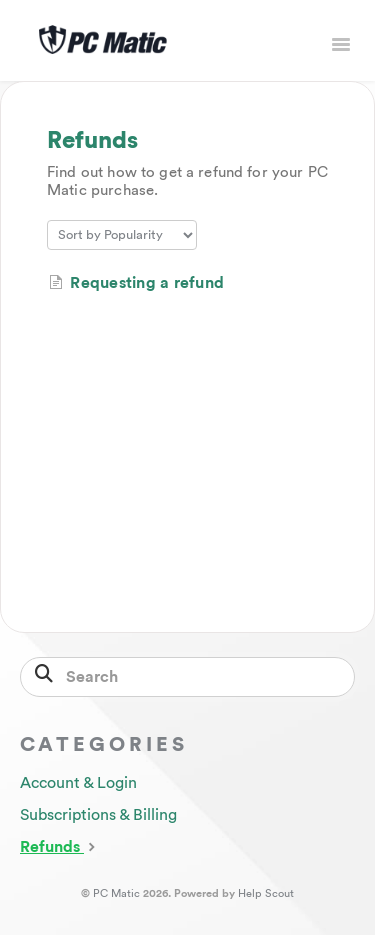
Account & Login (78, 783)
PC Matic (116, 893)
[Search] (187, 677)
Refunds (60, 846)
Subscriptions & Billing (98, 815)
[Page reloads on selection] (122, 235)
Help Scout (266, 893)
